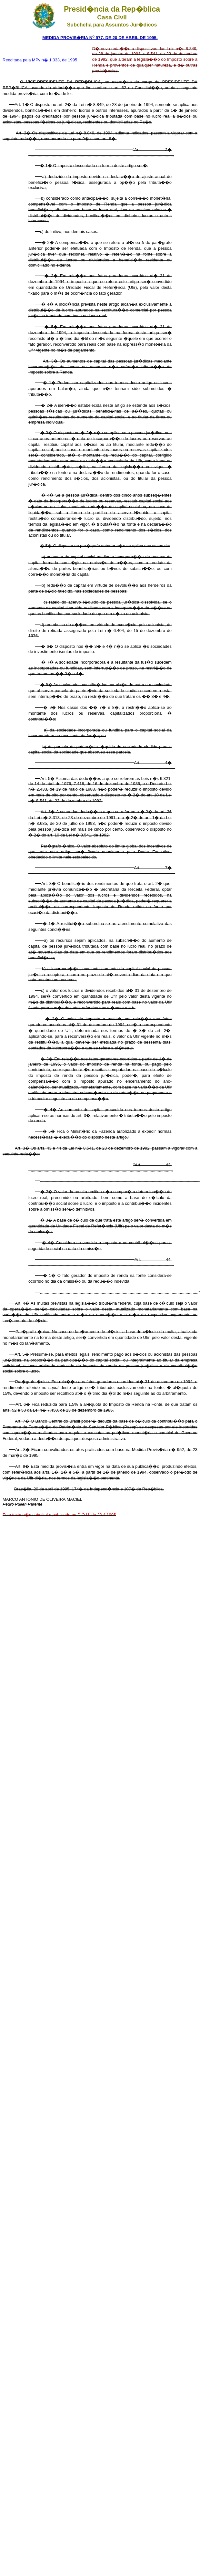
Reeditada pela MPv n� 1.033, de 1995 (40, 60)
